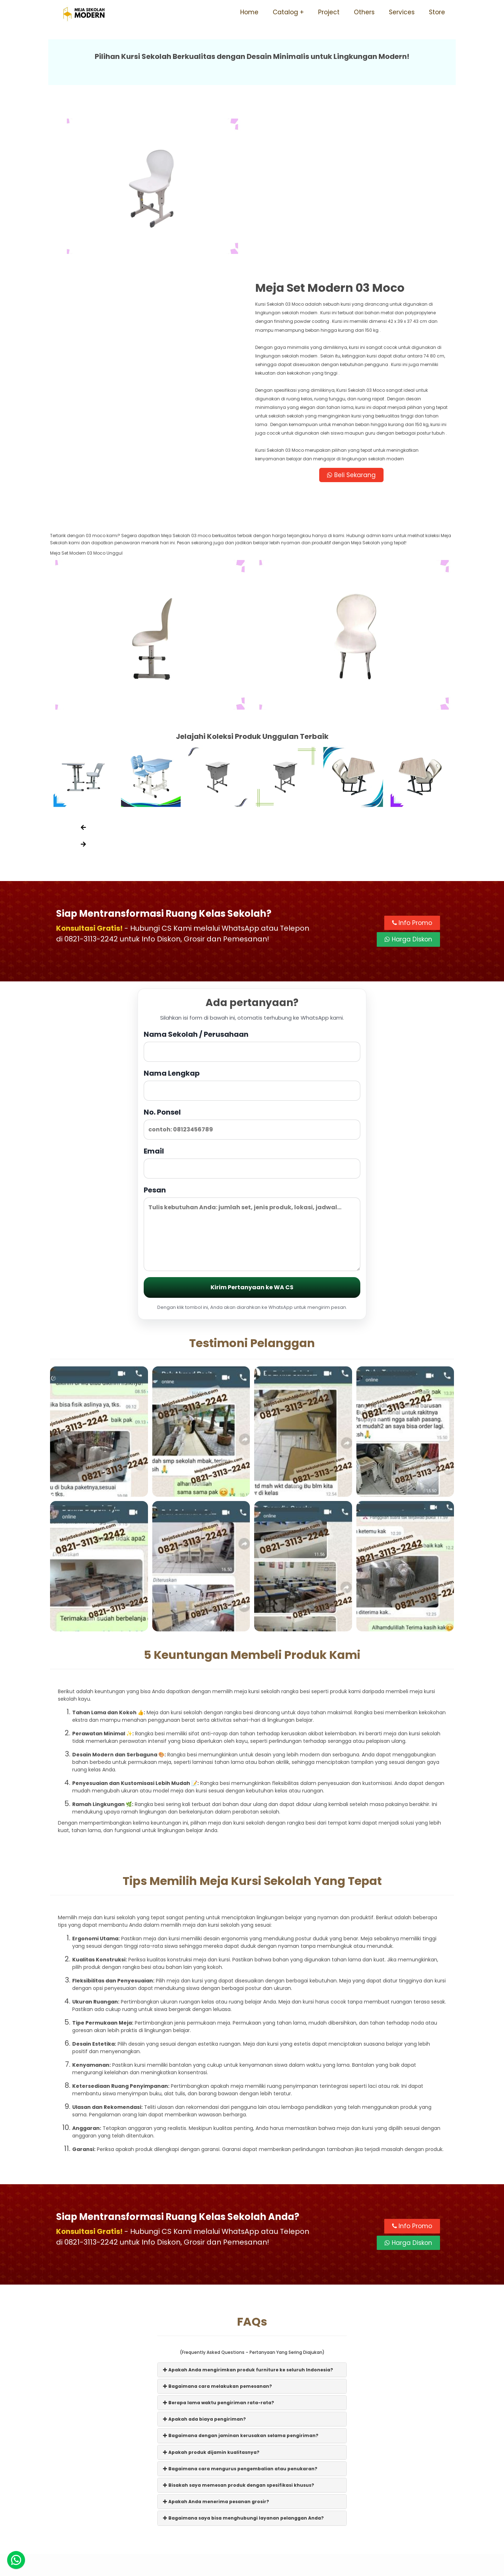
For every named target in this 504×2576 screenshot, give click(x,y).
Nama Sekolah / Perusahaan (252, 895)
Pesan (252, 1078)
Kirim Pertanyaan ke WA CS (252, 1137)
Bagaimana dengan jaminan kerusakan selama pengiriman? (240, 2285)
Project (329, 12)
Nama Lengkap (252, 934)
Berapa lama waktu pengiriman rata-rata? (218, 2253)
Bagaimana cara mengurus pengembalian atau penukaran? (240, 2319)
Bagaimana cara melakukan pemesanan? (217, 2236)
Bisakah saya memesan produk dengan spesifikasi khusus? (238, 2335)
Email (252, 1012)
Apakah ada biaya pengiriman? (204, 2269)
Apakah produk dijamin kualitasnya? (211, 2302)
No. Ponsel (252, 973)
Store (437, 12)
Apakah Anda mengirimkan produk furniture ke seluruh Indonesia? (248, 2219)
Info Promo (412, 773)
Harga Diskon (408, 789)
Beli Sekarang (353, 323)
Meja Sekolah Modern (261, 2566)
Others (364, 12)
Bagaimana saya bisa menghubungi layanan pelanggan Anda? (243, 2368)
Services (402, 12)
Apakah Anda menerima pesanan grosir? (216, 2352)
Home (249, 12)
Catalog (285, 12)
